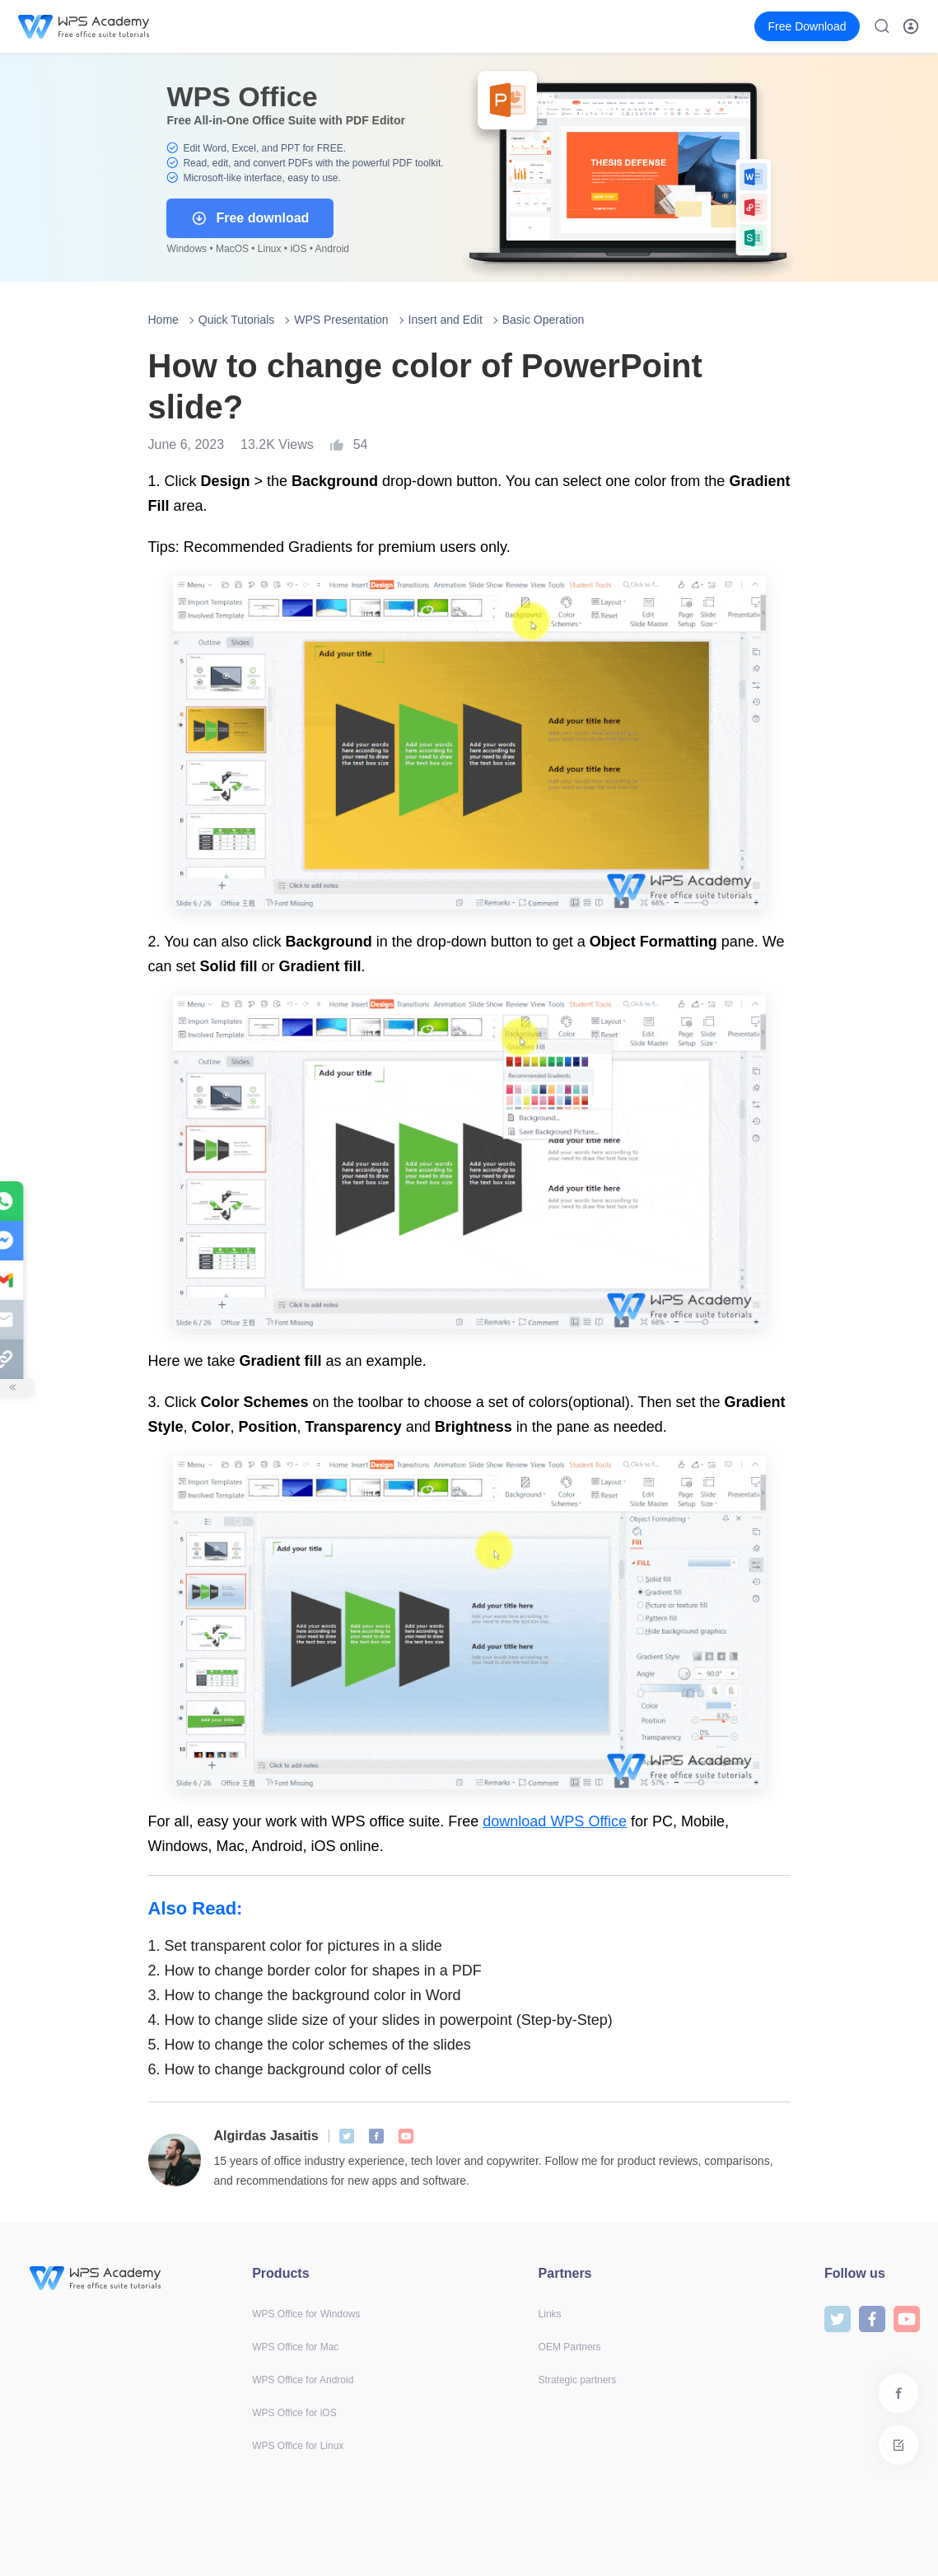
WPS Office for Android (302, 2380)
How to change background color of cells (290, 2069)
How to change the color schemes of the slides (309, 2044)
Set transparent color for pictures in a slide (295, 1946)
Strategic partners (578, 2380)
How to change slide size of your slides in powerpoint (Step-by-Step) (380, 2020)
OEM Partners (570, 2347)
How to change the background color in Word (304, 1995)
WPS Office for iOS (294, 2413)
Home (163, 319)
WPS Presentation (341, 319)
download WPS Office (555, 1821)
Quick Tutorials (236, 319)
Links (550, 2314)
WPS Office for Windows (306, 2314)
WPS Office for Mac (295, 2347)
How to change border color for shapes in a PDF (315, 1970)
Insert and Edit (445, 319)
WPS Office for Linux (297, 2446)
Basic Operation (543, 319)
